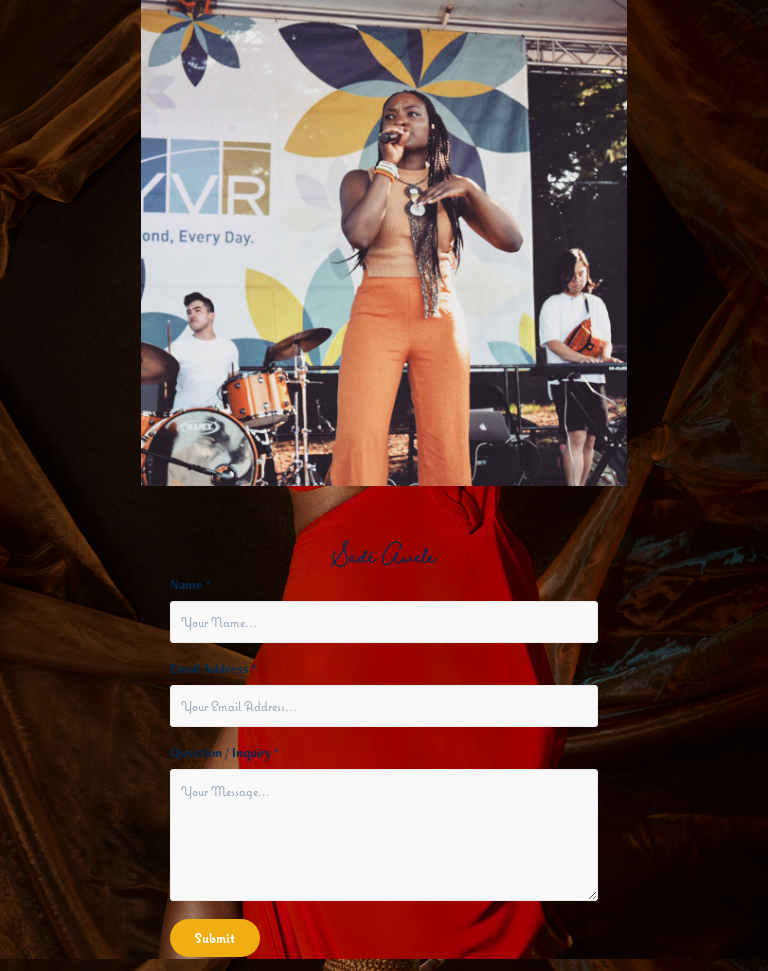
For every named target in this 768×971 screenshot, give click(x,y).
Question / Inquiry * (224, 753)
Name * (190, 585)
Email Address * (213, 669)
